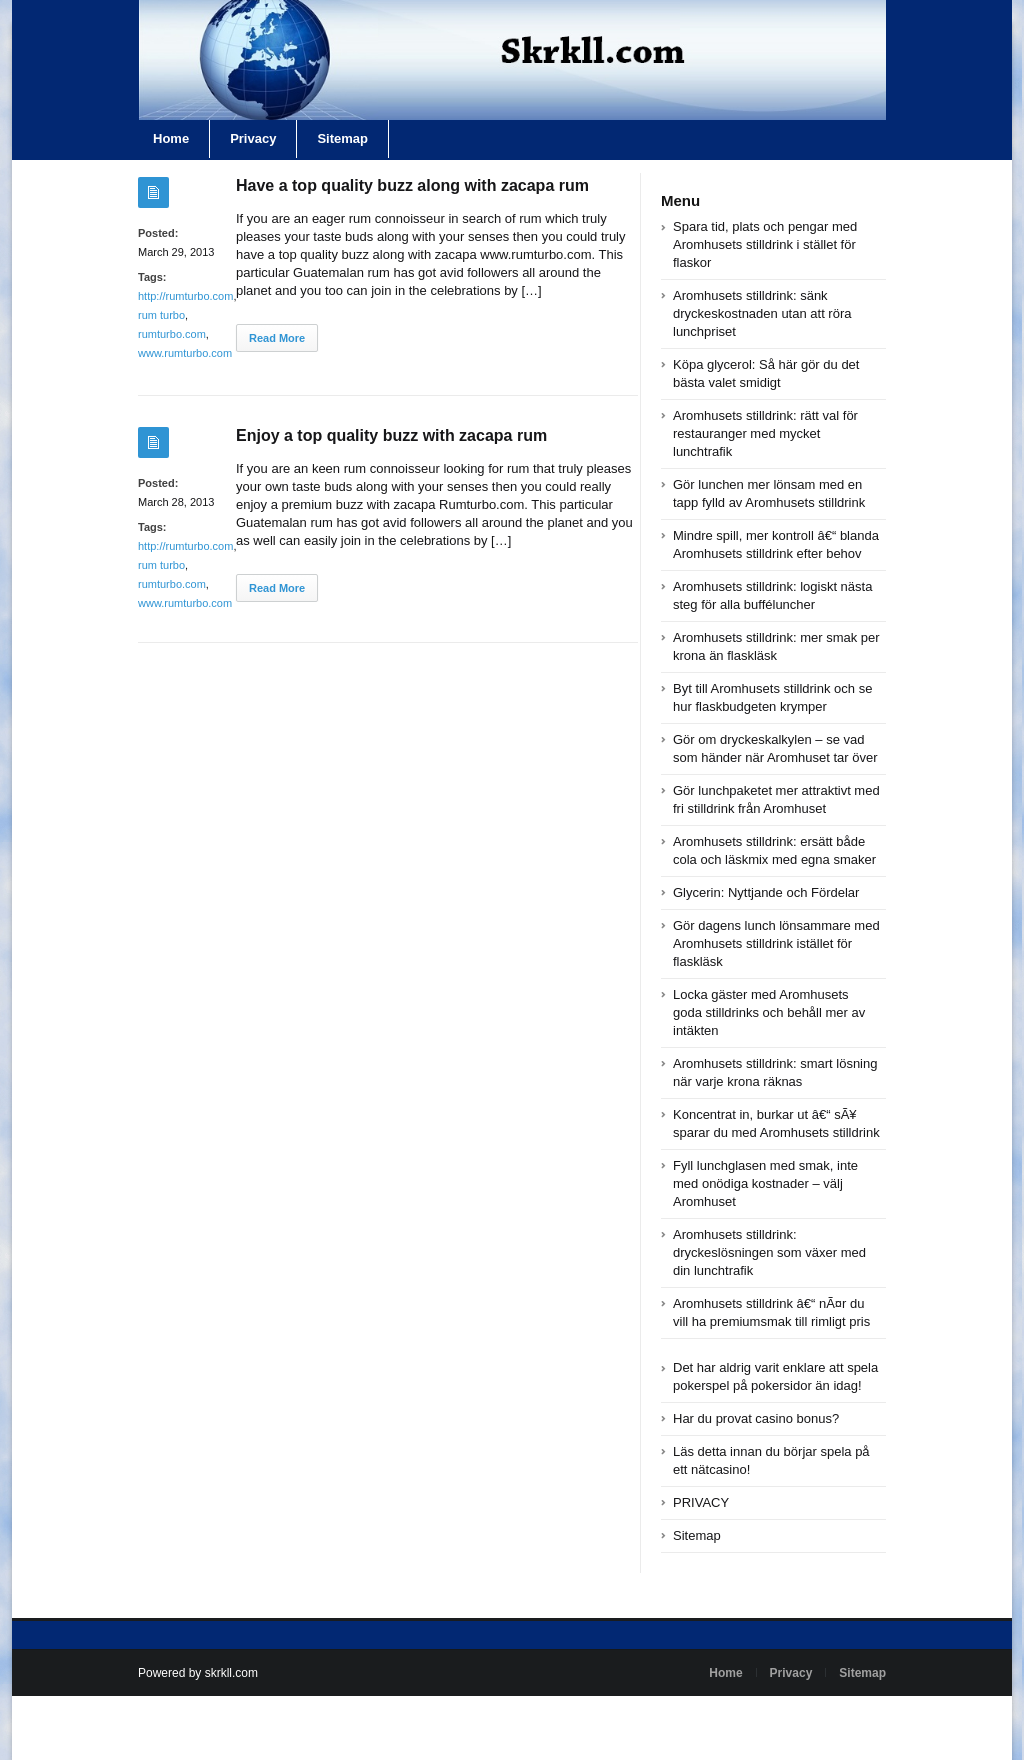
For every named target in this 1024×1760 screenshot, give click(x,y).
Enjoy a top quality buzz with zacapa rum (391, 435)
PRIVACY (701, 1502)
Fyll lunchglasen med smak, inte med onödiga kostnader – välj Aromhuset (765, 1183)
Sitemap (342, 138)
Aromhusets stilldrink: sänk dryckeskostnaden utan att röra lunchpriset (762, 313)
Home (171, 138)
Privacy (253, 138)
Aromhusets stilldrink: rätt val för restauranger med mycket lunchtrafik (765, 433)
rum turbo (161, 315)
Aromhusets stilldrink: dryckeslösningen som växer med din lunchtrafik (769, 1252)
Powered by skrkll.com (198, 1673)
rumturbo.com (172, 334)
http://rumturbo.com (185, 296)
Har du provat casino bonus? (756, 1418)
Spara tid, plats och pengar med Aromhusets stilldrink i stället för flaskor (765, 244)
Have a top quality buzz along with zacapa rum (412, 185)
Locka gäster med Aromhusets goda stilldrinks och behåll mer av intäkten (769, 1012)
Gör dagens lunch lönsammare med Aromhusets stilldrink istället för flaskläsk (776, 943)
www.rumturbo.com (185, 353)
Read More (277, 338)
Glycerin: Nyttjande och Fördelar (766, 892)
